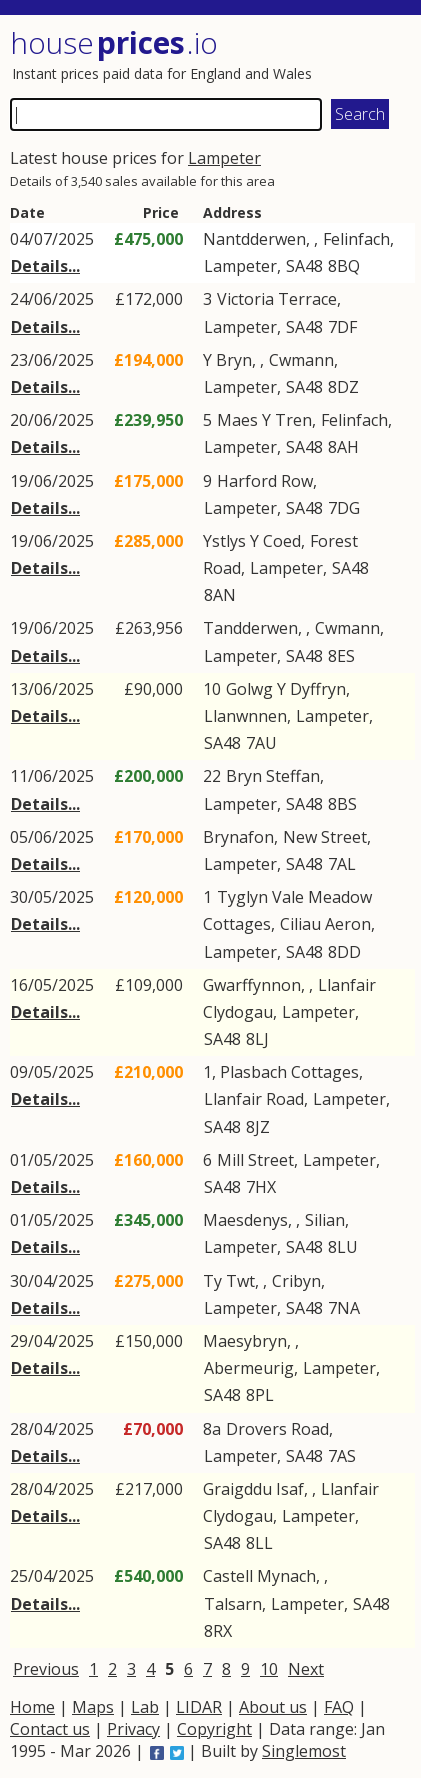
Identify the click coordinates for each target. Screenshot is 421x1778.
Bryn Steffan (273, 776)
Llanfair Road (254, 1099)
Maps (93, 1707)
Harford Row (265, 481)
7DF (342, 327)
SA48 (304, 266)
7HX (261, 1187)
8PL (260, 1395)
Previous (46, 1669)
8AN (220, 595)
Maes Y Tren (264, 420)
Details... (45, 266)
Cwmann (301, 360)
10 (269, 1669)
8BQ (344, 266)
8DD (344, 952)
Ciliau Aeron (325, 924)
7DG (344, 508)
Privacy (133, 1729)
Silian (325, 1220)
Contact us (50, 1729)
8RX (218, 1631)
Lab (145, 1707)
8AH (343, 447)
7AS (342, 1456)
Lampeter (224, 158)
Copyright (214, 1729)
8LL (259, 1543)
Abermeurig (249, 1368)
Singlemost (304, 1751)
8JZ (258, 1127)
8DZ (343, 387)
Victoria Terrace (277, 299)
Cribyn (296, 1281)
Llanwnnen (245, 716)
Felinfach (356, 239)
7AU (261, 743)
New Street (325, 837)
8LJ (257, 1039)
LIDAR (199, 1707)
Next (306, 1669)
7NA (344, 1308)
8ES (341, 656)
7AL (342, 864)
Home (32, 1707)
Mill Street (255, 1160)
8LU (343, 1247)
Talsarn (233, 1604)
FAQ (339, 1707)
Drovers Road (277, 1429)
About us (273, 1707)
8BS (342, 804)
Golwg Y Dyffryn (286, 689)
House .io (114, 42)
